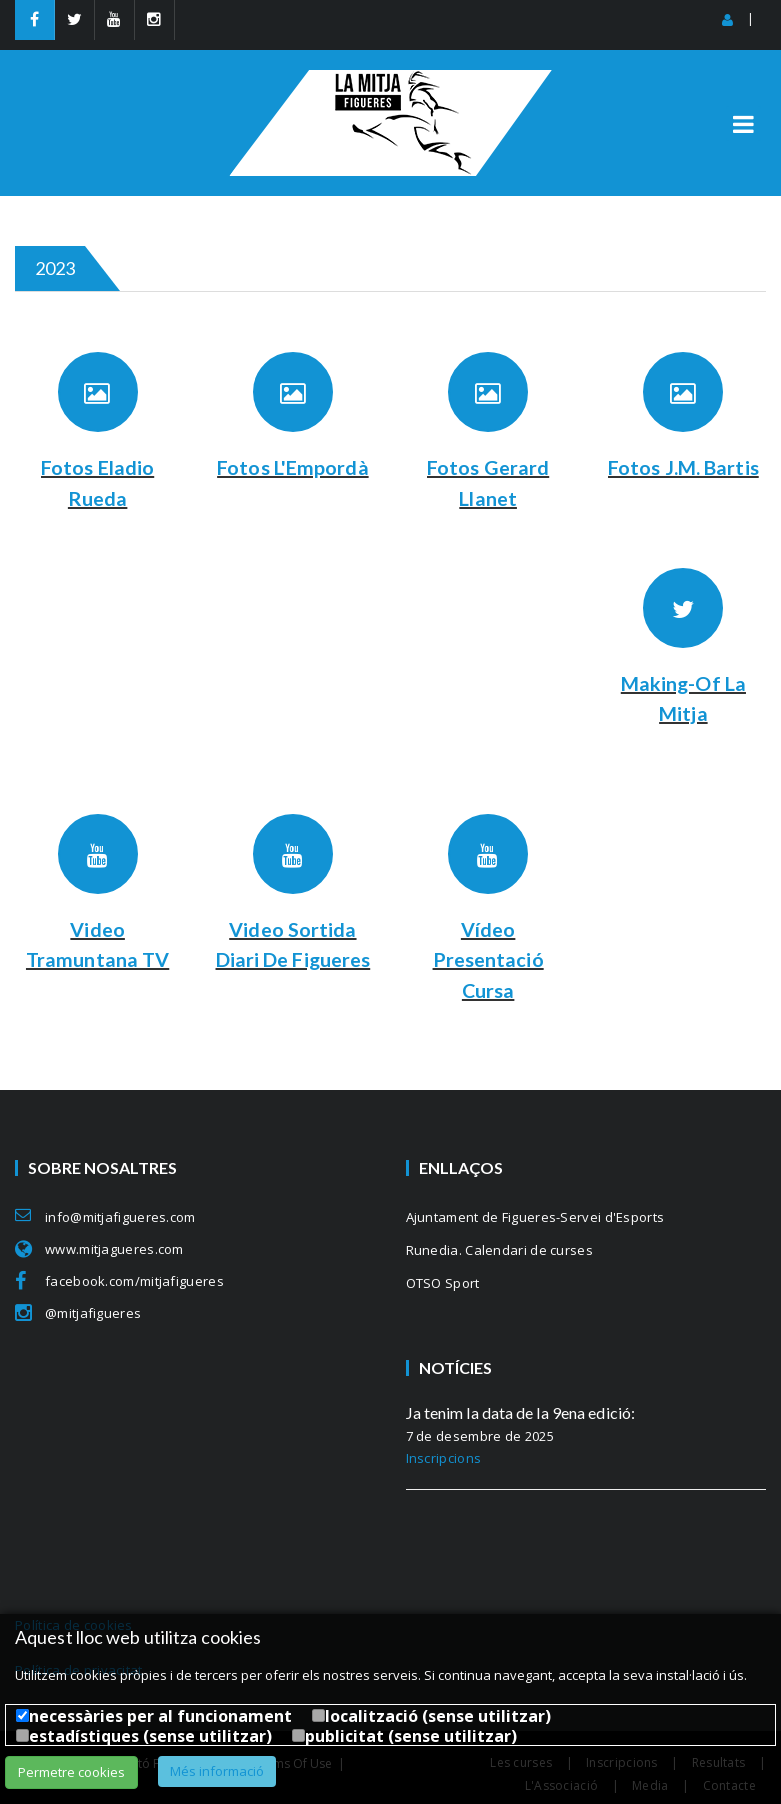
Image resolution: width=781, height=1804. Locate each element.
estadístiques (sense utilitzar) (150, 1736)
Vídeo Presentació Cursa (488, 957)
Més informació (217, 1771)
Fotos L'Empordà (293, 467)
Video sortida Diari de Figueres (292, 957)
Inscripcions (444, 1455)
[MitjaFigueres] (390, 78)
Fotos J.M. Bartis (683, 467)
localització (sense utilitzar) (438, 1716)
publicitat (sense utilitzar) (411, 1736)
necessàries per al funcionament (160, 1716)
